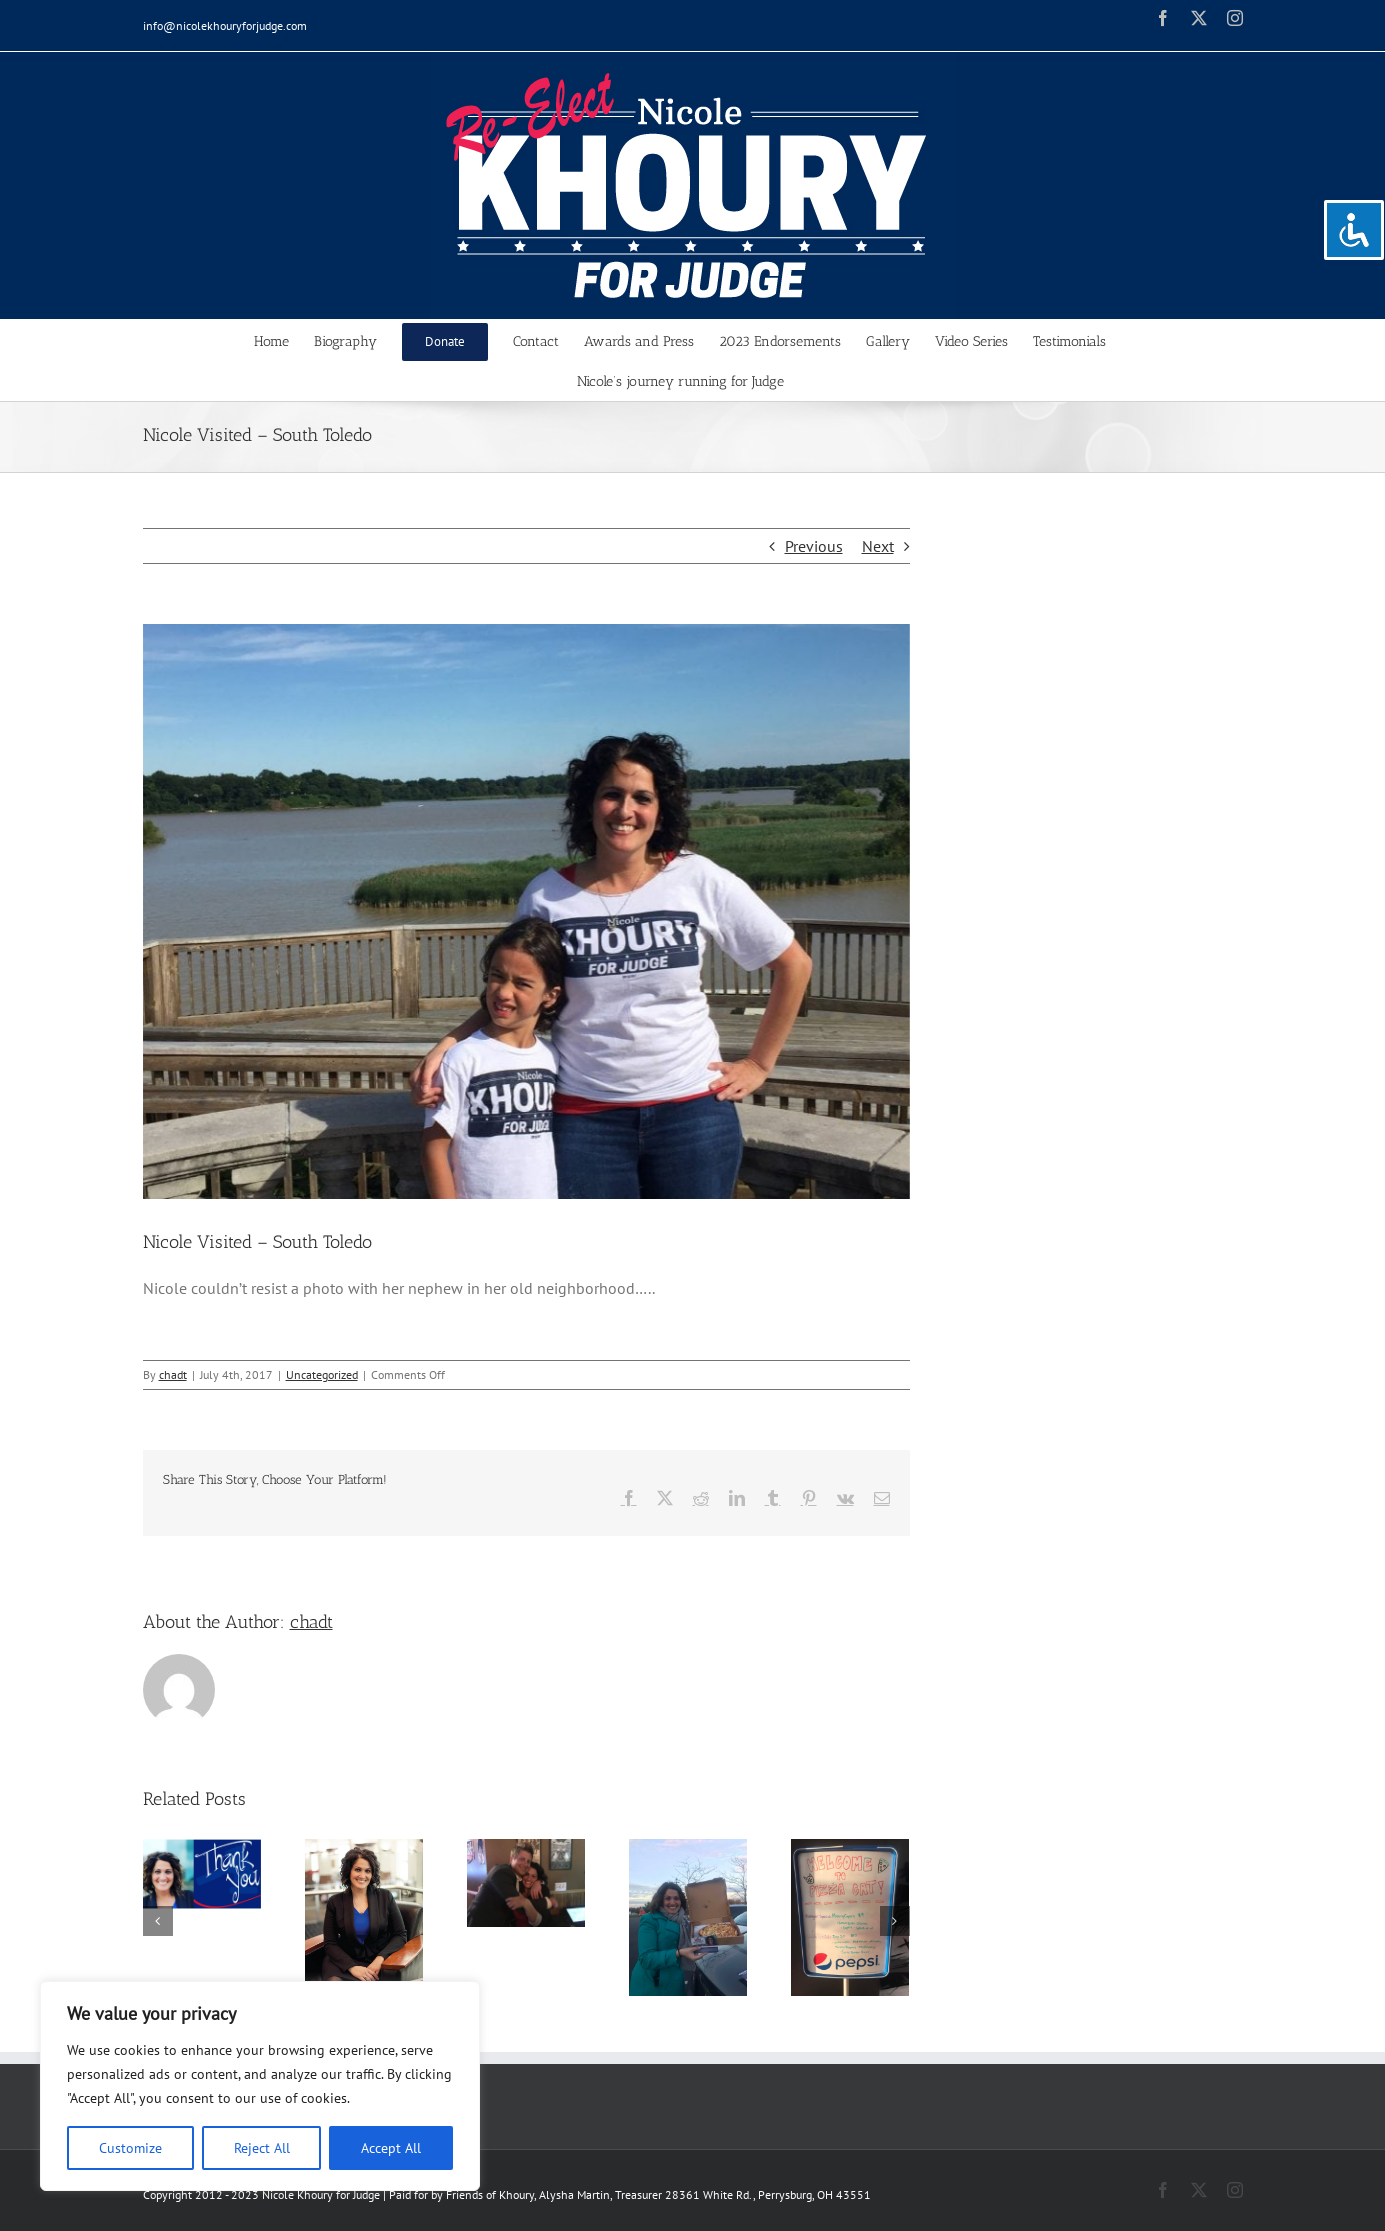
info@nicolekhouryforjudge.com (225, 25)
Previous (814, 546)
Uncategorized (322, 1374)
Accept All (391, 2148)
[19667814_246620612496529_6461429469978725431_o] (526, 911)
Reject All (262, 2148)
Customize (130, 2148)
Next (878, 546)
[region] (260, 2086)
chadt (173, 1374)
